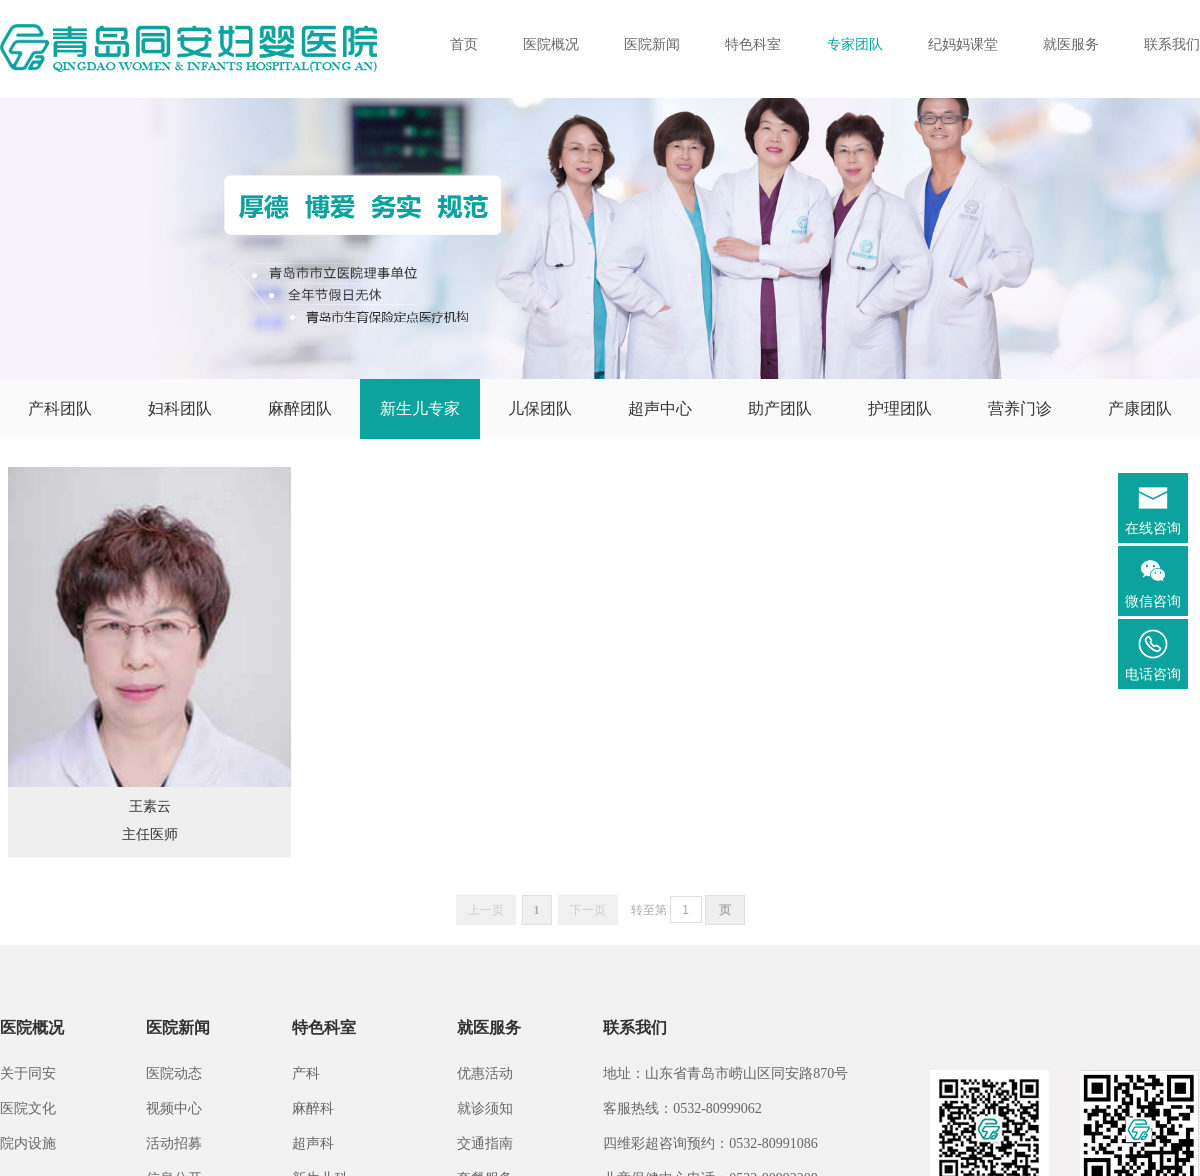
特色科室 (753, 44)
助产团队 (780, 408)
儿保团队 (540, 408)
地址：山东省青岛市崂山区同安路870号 (725, 1073)
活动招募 (174, 1143)
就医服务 (1071, 44)
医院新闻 (652, 44)
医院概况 (551, 44)
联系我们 (1172, 44)
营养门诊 (1020, 408)
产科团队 (60, 408)
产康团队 (1140, 408)
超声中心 (660, 408)
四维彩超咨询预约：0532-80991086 (710, 1143)
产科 (306, 1073)
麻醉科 (313, 1108)
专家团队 (855, 44)
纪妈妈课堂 (963, 44)
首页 (464, 44)
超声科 (313, 1143)
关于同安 (28, 1073)
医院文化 (28, 1108)
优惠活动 (485, 1073)
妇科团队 (180, 408)
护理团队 (900, 408)
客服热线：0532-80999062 (682, 1108)
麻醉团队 (300, 408)
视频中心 (174, 1108)
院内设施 (28, 1143)
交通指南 (485, 1143)
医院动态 (174, 1073)
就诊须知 (485, 1108)
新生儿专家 (420, 408)
